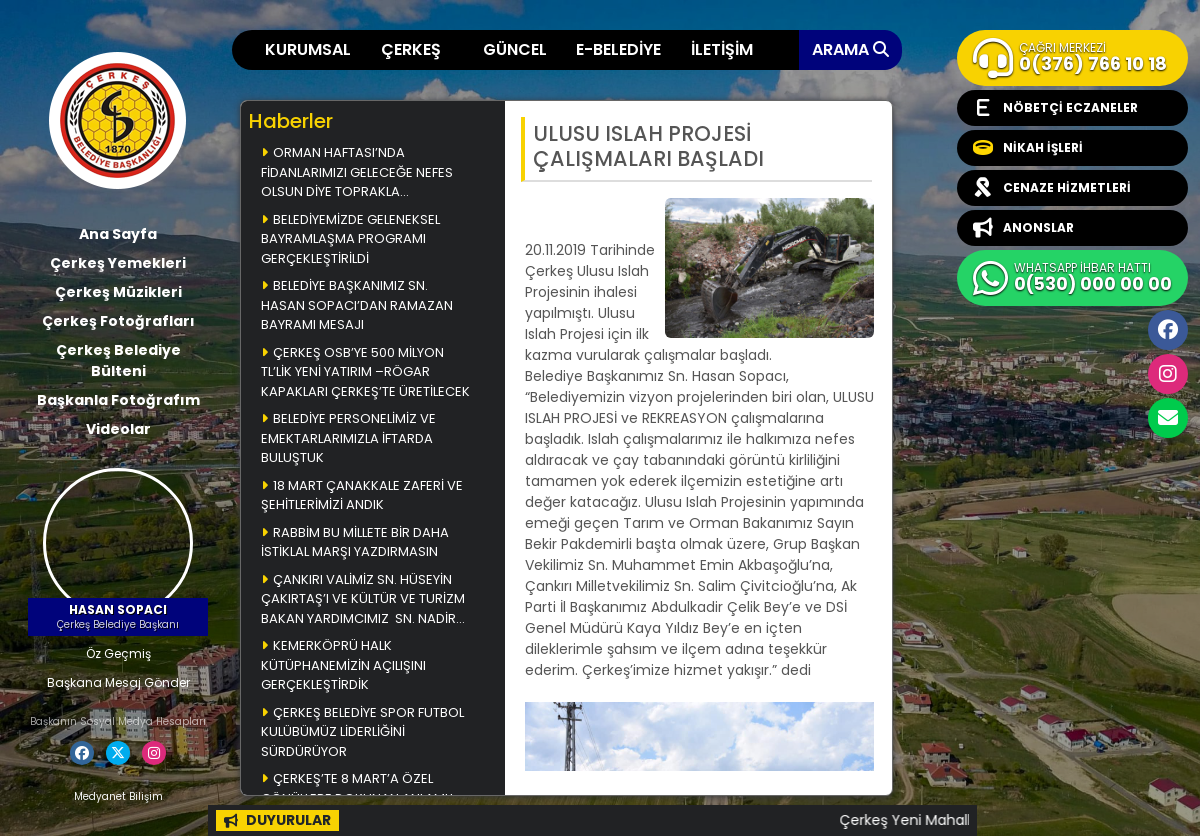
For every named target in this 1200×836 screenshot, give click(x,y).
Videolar (118, 429)
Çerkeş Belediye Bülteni (118, 360)
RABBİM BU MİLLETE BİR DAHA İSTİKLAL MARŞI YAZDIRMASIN (355, 542)
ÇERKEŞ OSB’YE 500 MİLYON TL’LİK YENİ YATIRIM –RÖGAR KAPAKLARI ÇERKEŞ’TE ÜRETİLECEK (365, 372)
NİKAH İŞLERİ (1028, 148)
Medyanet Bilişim (118, 796)
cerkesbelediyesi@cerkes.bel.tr (1168, 418)
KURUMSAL (308, 49)
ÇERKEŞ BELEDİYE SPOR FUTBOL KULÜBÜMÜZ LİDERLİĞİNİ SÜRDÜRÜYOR (362, 732)
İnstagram (1168, 374)
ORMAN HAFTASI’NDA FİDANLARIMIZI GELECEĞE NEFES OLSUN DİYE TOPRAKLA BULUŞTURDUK (357, 173)
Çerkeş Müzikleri (118, 292)
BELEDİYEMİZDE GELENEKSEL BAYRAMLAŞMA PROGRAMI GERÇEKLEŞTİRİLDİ (350, 239)
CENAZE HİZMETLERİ (1052, 188)
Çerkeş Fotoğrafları (118, 321)
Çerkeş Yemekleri (118, 263)
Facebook (1168, 330)
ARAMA (850, 49)
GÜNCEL (515, 49)
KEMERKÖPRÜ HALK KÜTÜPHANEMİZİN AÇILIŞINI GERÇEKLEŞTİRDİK (343, 665)
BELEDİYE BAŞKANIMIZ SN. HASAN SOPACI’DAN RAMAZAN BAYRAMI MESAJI (357, 305)
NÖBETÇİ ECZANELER (1055, 108)
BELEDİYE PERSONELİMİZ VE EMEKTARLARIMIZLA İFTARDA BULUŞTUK (348, 438)
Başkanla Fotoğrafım (118, 400)
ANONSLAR (1023, 228)
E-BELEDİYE (618, 49)
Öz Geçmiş (118, 653)
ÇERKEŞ (411, 49)
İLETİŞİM (722, 49)
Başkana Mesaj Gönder (118, 682)
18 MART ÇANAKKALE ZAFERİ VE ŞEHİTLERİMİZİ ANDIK (362, 495)
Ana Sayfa (118, 234)
